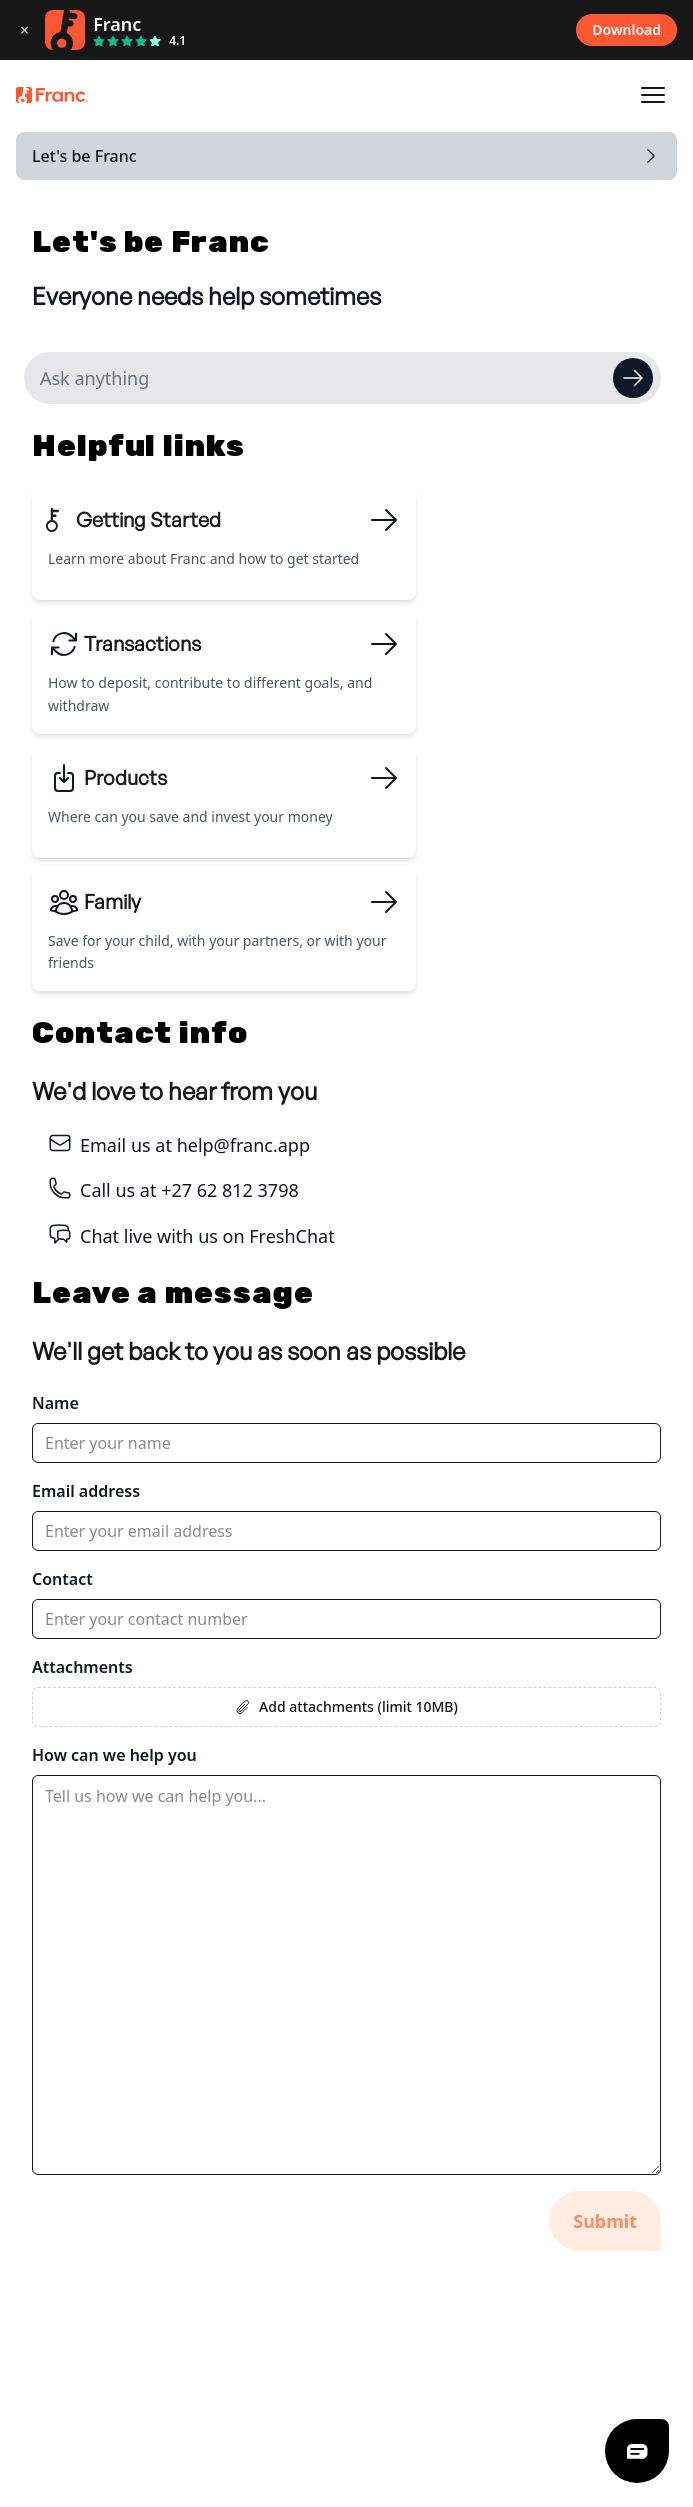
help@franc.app (243, 1145)
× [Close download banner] (24, 30)
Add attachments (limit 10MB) (346, 1706)
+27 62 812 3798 (230, 1190)
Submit (605, 2221)
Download (626, 29)
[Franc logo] (52, 95)
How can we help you (114, 1755)
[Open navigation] (653, 95)
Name (55, 1403)
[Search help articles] (342, 378)
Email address (86, 1491)
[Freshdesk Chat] (637, 2451)
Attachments (82, 1667)
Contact (62, 1579)
